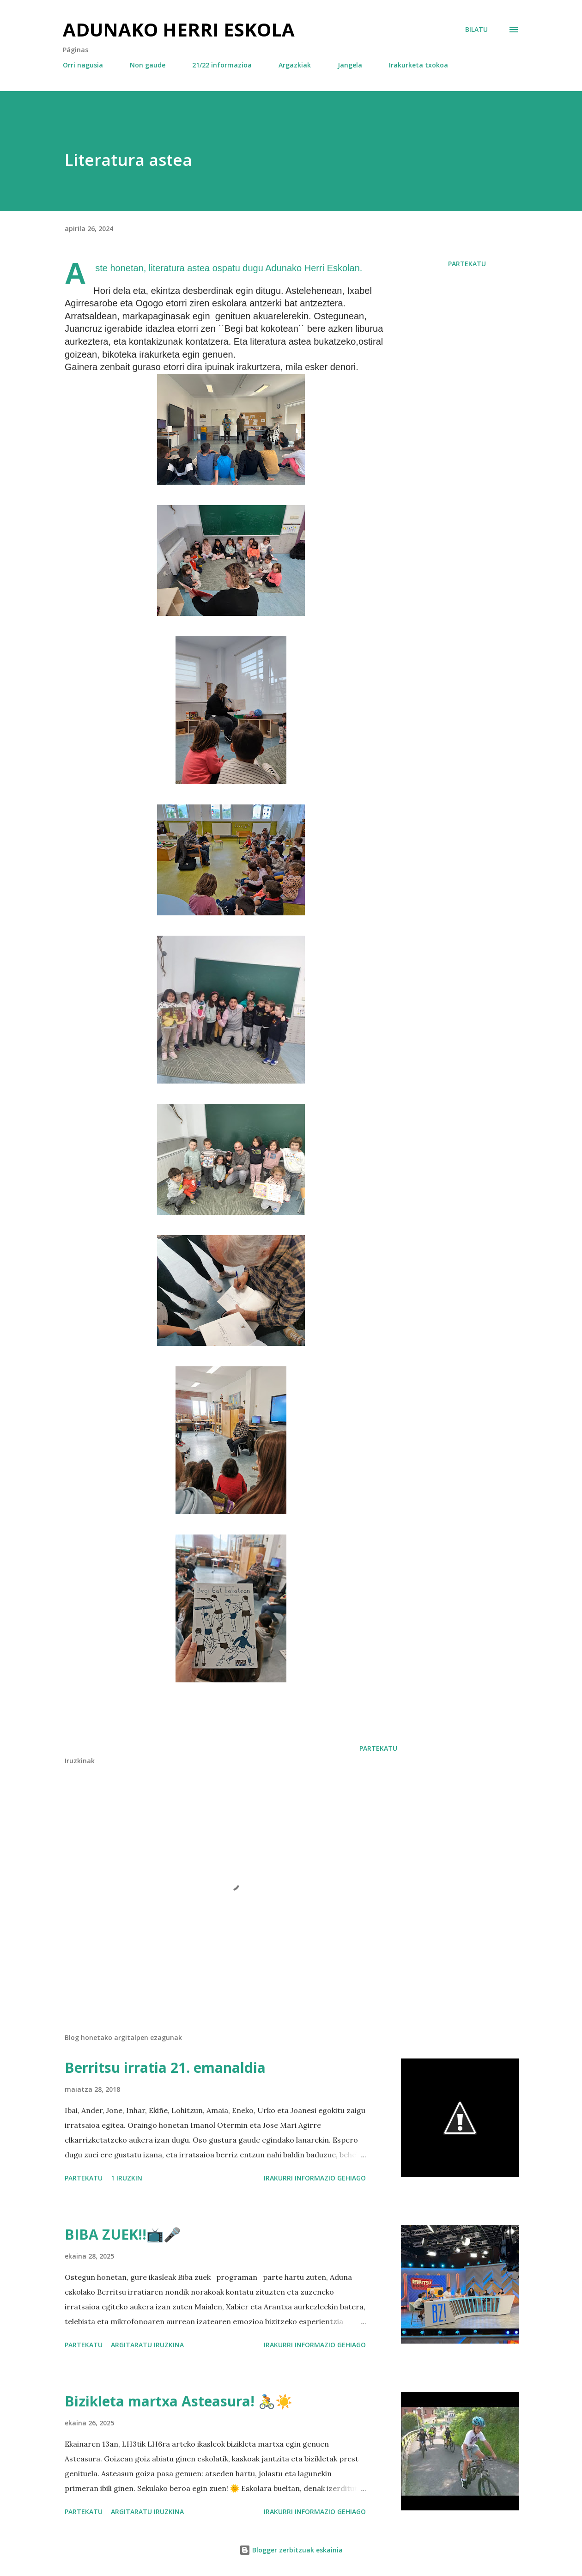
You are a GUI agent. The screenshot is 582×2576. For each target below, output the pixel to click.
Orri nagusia (83, 65)
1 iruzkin (126, 2178)
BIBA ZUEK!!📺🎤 (123, 2234)
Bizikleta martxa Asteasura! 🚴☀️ (178, 2401)
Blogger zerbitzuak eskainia (291, 2550)
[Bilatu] (476, 29)
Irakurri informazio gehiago (315, 2178)
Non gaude (147, 65)
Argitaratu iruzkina (147, 2344)
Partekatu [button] (467, 263)
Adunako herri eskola (179, 29)
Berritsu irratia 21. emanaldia (165, 2067)
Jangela (350, 65)
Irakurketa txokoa (418, 65)
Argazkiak (295, 65)
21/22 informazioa (222, 65)
